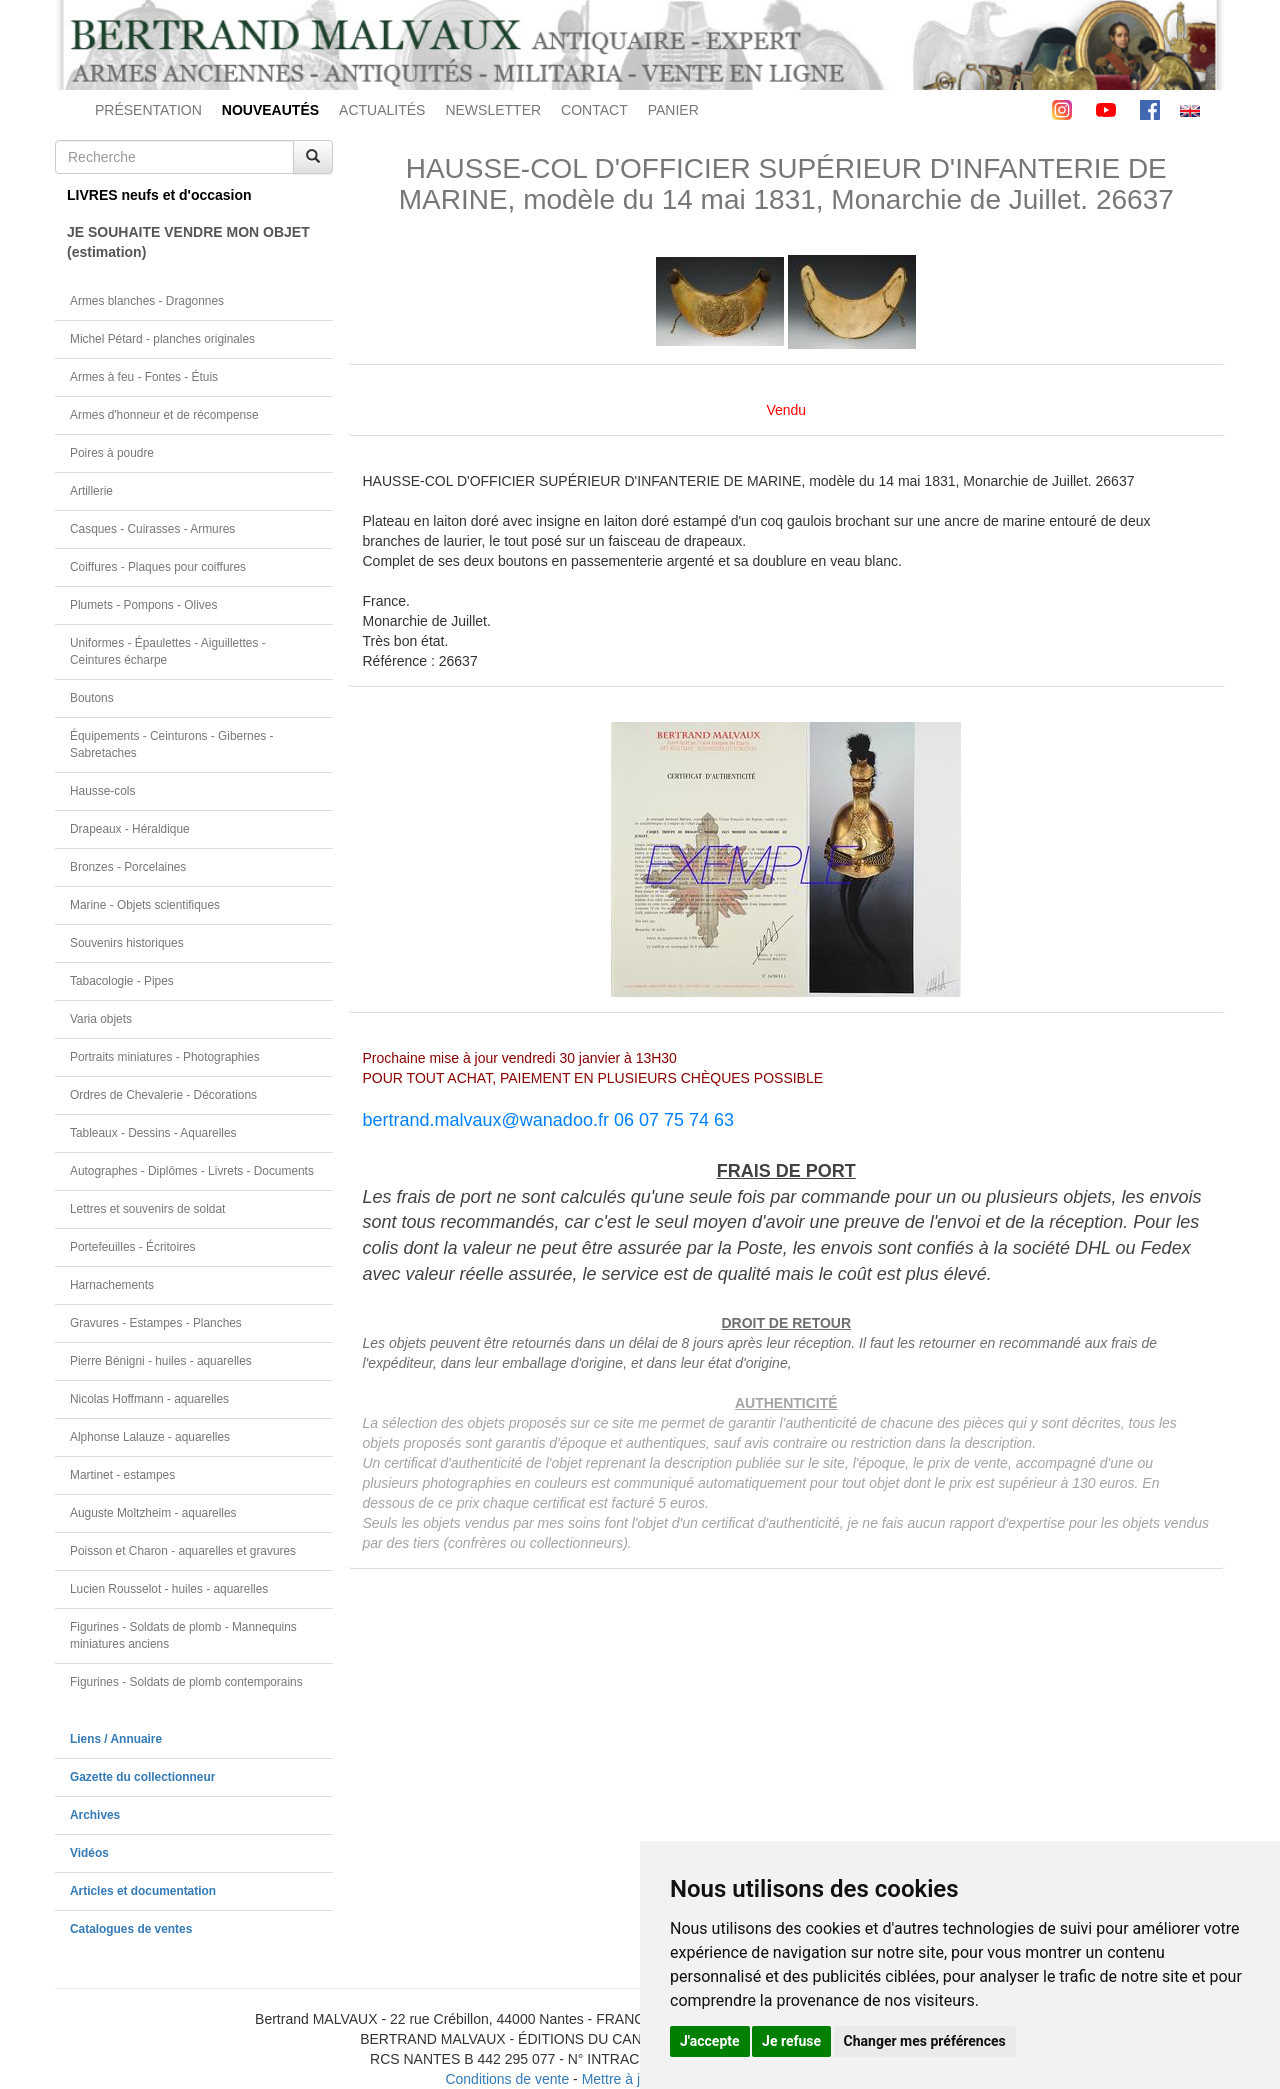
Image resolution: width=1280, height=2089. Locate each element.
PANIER (673, 110)
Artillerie (91, 491)
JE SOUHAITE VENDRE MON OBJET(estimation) (188, 242)
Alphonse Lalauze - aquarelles (150, 1437)
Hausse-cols (102, 791)
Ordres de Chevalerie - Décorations (163, 1095)
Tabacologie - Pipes (122, 981)
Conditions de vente (507, 2079)
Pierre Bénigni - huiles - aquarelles (161, 1361)
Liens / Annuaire (116, 1739)
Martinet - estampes (122, 1475)
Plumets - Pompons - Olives (143, 605)
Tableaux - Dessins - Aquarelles (153, 1133)
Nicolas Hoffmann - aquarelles (149, 1399)
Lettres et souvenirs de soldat (147, 1209)
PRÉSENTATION (148, 110)
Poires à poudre (112, 453)
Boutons (92, 698)
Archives (95, 1815)
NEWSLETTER (493, 110)
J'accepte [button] (710, 2041)
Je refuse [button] (791, 2041)
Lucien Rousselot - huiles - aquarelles (169, 1589)
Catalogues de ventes (131, 1929)
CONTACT (594, 110)
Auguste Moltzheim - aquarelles (153, 1513)
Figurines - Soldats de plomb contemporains (186, 1682)
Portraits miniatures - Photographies (165, 1057)
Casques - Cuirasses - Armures (152, 529)
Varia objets (101, 1019)
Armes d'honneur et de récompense (164, 415)
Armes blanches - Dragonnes (147, 301)
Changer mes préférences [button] (925, 2041)
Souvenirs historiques (127, 943)
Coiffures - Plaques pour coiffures (158, 567)
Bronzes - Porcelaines (128, 867)
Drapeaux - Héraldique (130, 829)
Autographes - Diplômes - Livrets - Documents (192, 1171)
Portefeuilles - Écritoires (133, 1247)
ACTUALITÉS (382, 110)
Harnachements (112, 1285)
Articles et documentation (143, 1891)
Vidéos (89, 1853)
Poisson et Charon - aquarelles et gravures (183, 1551)
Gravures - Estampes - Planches (156, 1323)
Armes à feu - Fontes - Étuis (144, 377)
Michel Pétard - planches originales (162, 339)
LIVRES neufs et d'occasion (159, 195)
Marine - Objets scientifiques (145, 905)
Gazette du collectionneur (142, 1777)
